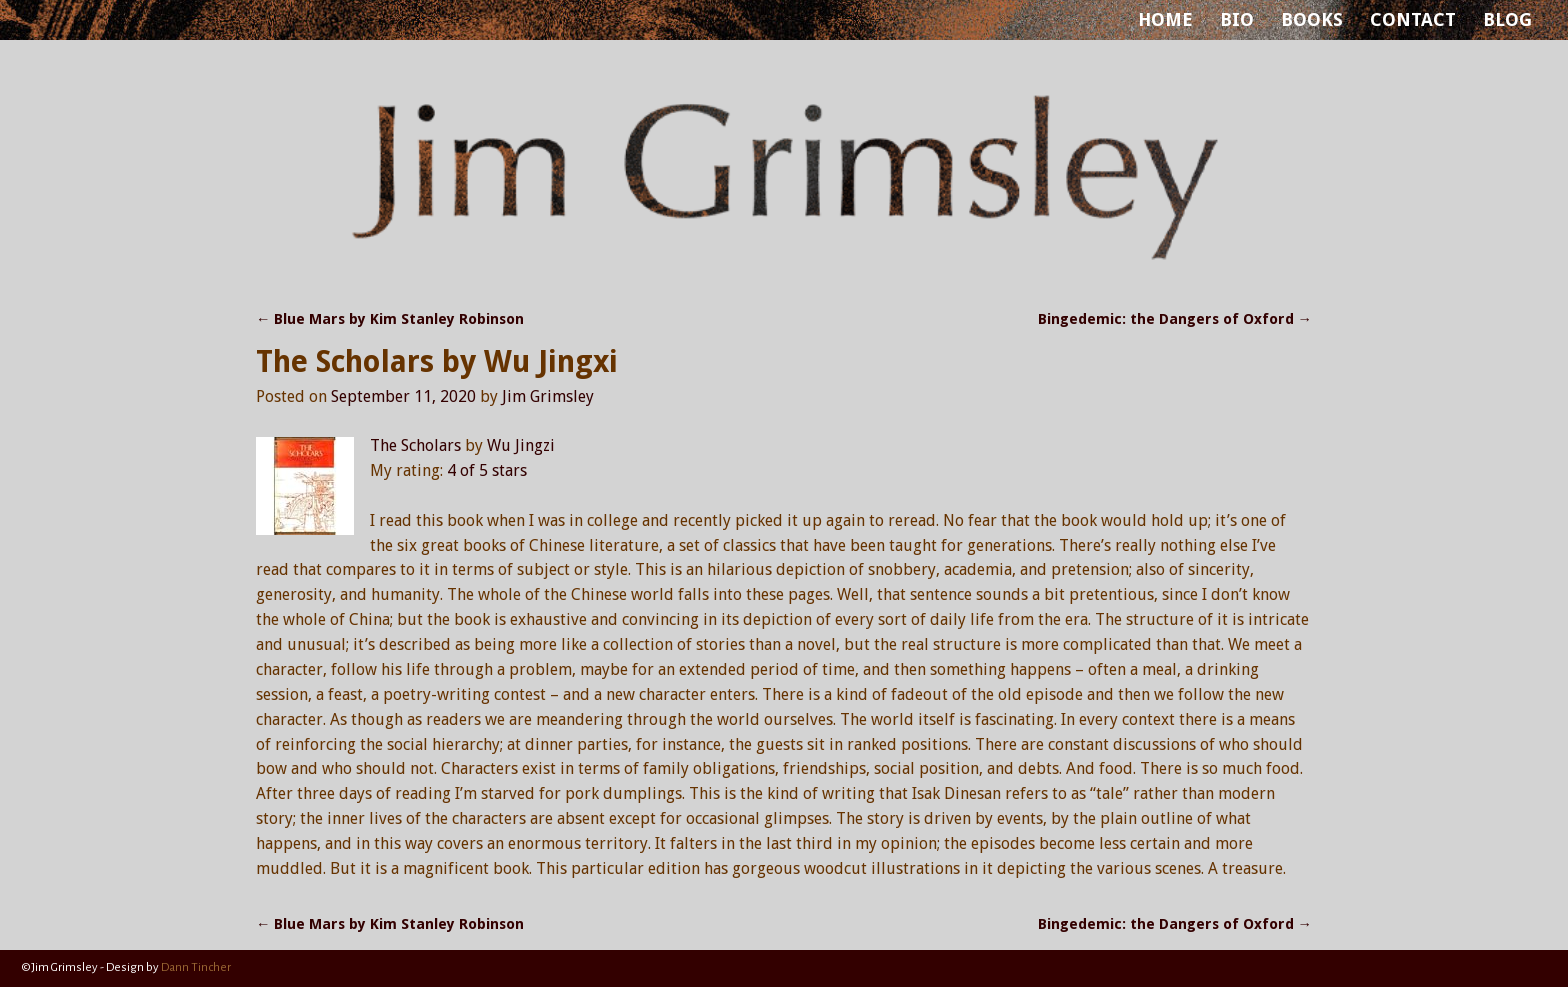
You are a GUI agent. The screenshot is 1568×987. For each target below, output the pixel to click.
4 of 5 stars (487, 470)
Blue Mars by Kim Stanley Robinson (390, 319)
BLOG (1507, 19)
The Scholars (415, 445)
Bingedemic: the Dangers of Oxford (1175, 319)
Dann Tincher (196, 967)
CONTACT (1413, 19)
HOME (1165, 19)
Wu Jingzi (521, 445)
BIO (1237, 19)
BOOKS (1312, 19)
